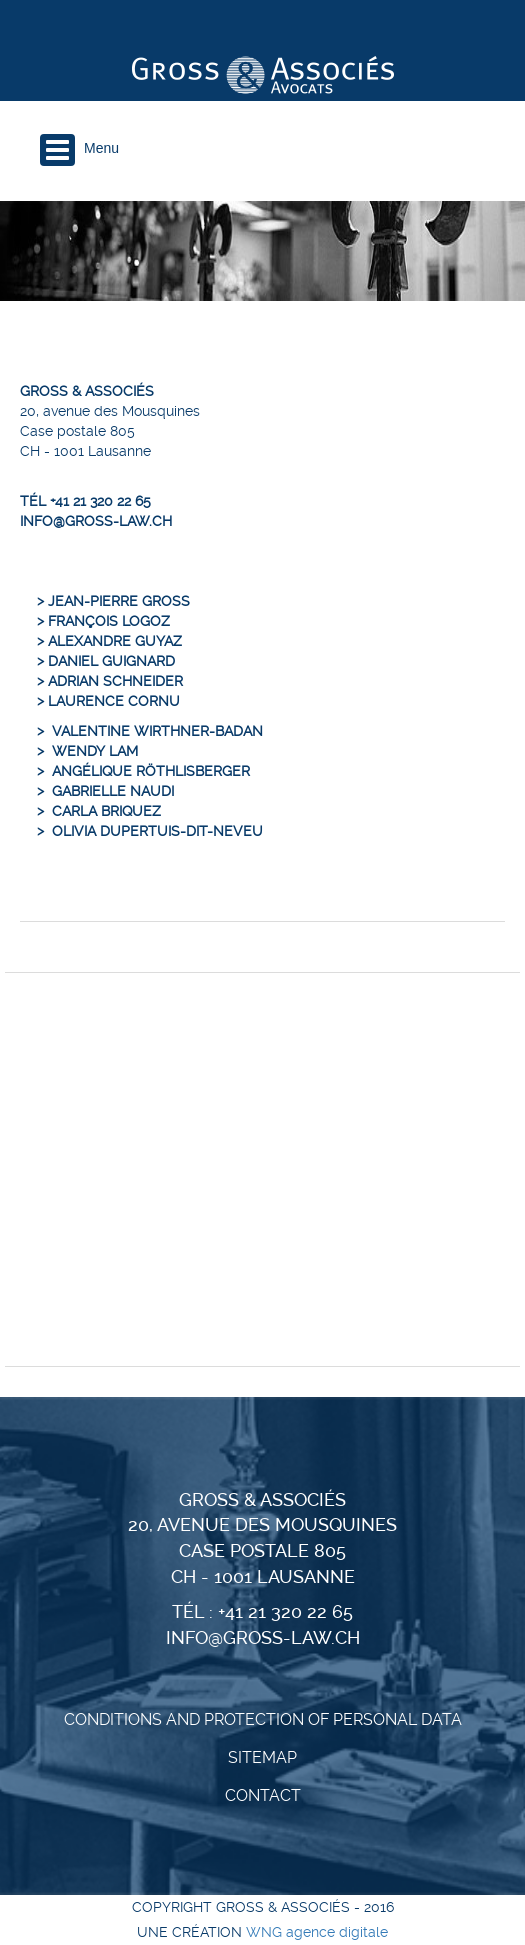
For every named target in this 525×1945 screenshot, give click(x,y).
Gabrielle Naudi (113, 791)
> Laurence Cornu (108, 701)
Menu (101, 148)
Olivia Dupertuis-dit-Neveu (157, 831)
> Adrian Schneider (110, 681)
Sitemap (262, 1757)
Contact (263, 1795)
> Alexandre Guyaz (109, 641)
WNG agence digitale (317, 1932)
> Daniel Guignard (106, 661)
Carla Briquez (106, 811)
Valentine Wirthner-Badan (157, 731)
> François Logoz (103, 621)
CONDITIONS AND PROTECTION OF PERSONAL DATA (263, 1719)
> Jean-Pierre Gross (113, 601)
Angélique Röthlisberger (151, 771)
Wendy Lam (95, 751)
